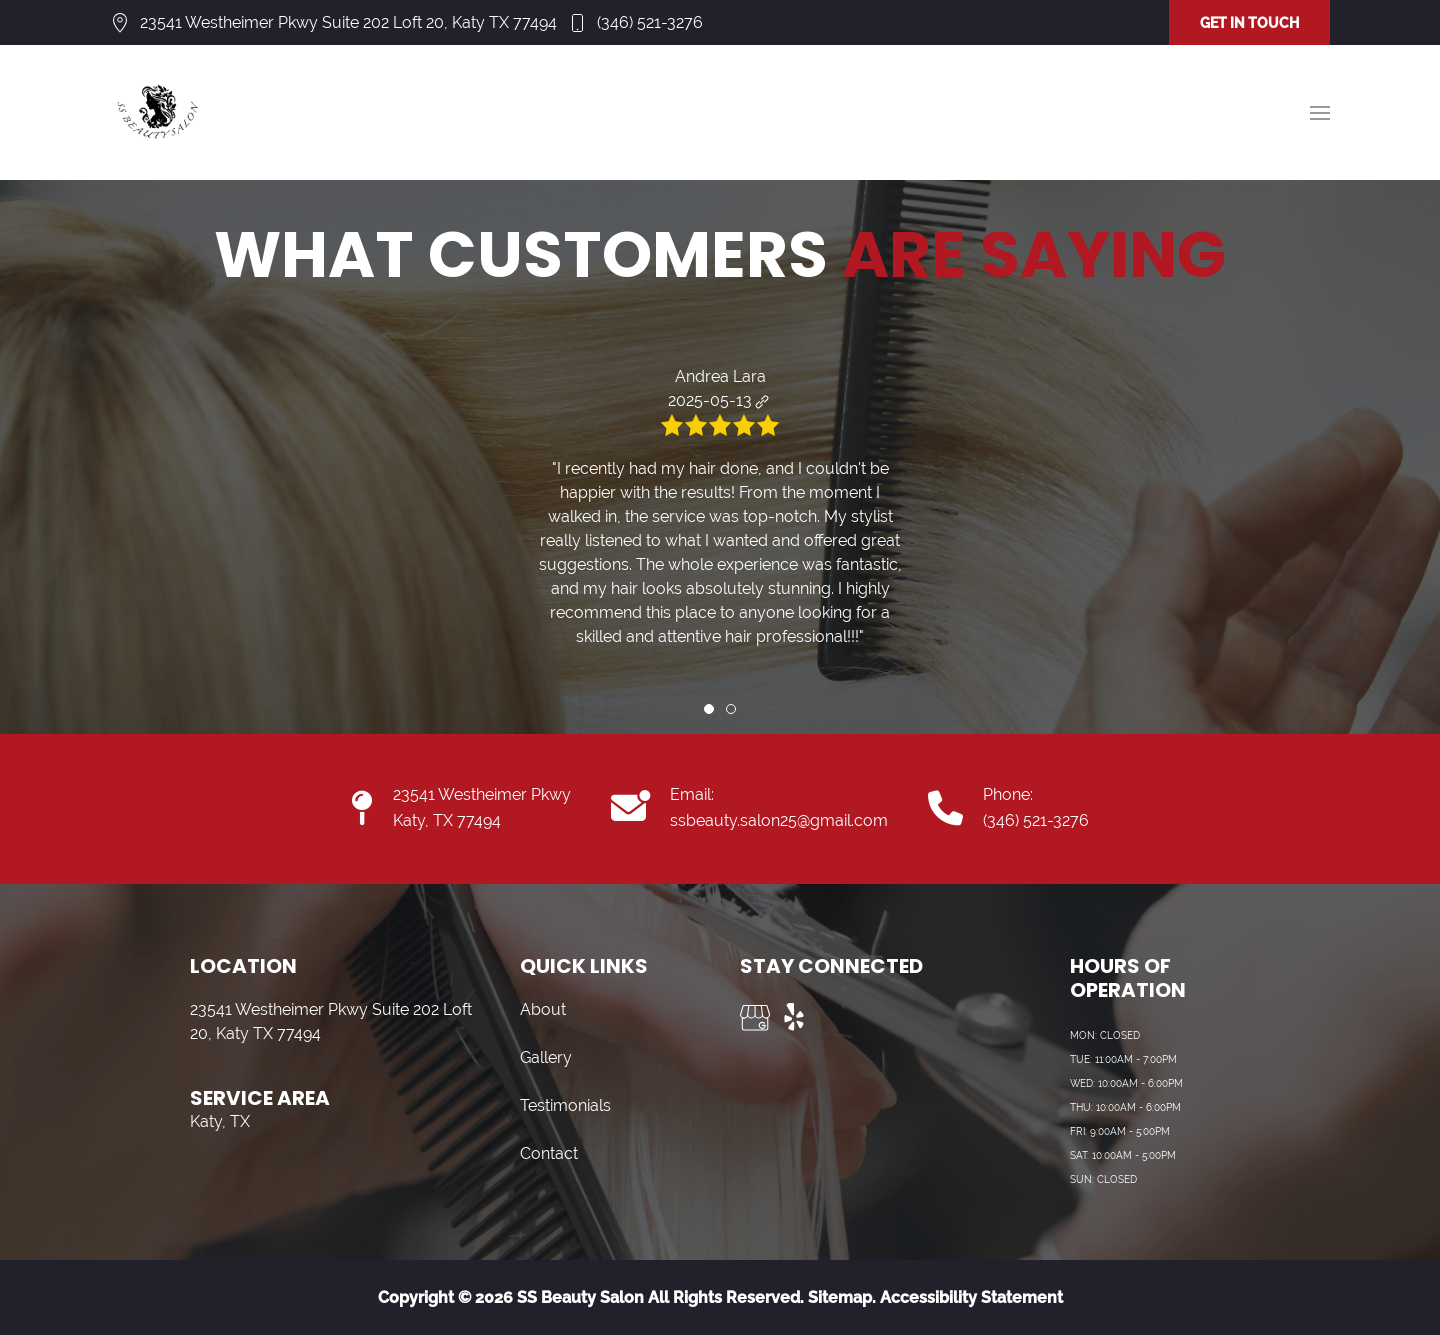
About (543, 1009)
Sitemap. (840, 1297)
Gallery (546, 1057)
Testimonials (565, 1105)
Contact (549, 1153)
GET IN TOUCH (1249, 23)
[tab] (709, 709)
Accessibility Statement (971, 1297)
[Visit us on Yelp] (795, 1018)
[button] (1320, 113)
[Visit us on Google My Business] (755, 1018)
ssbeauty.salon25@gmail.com (779, 820)
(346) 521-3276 (650, 22)
